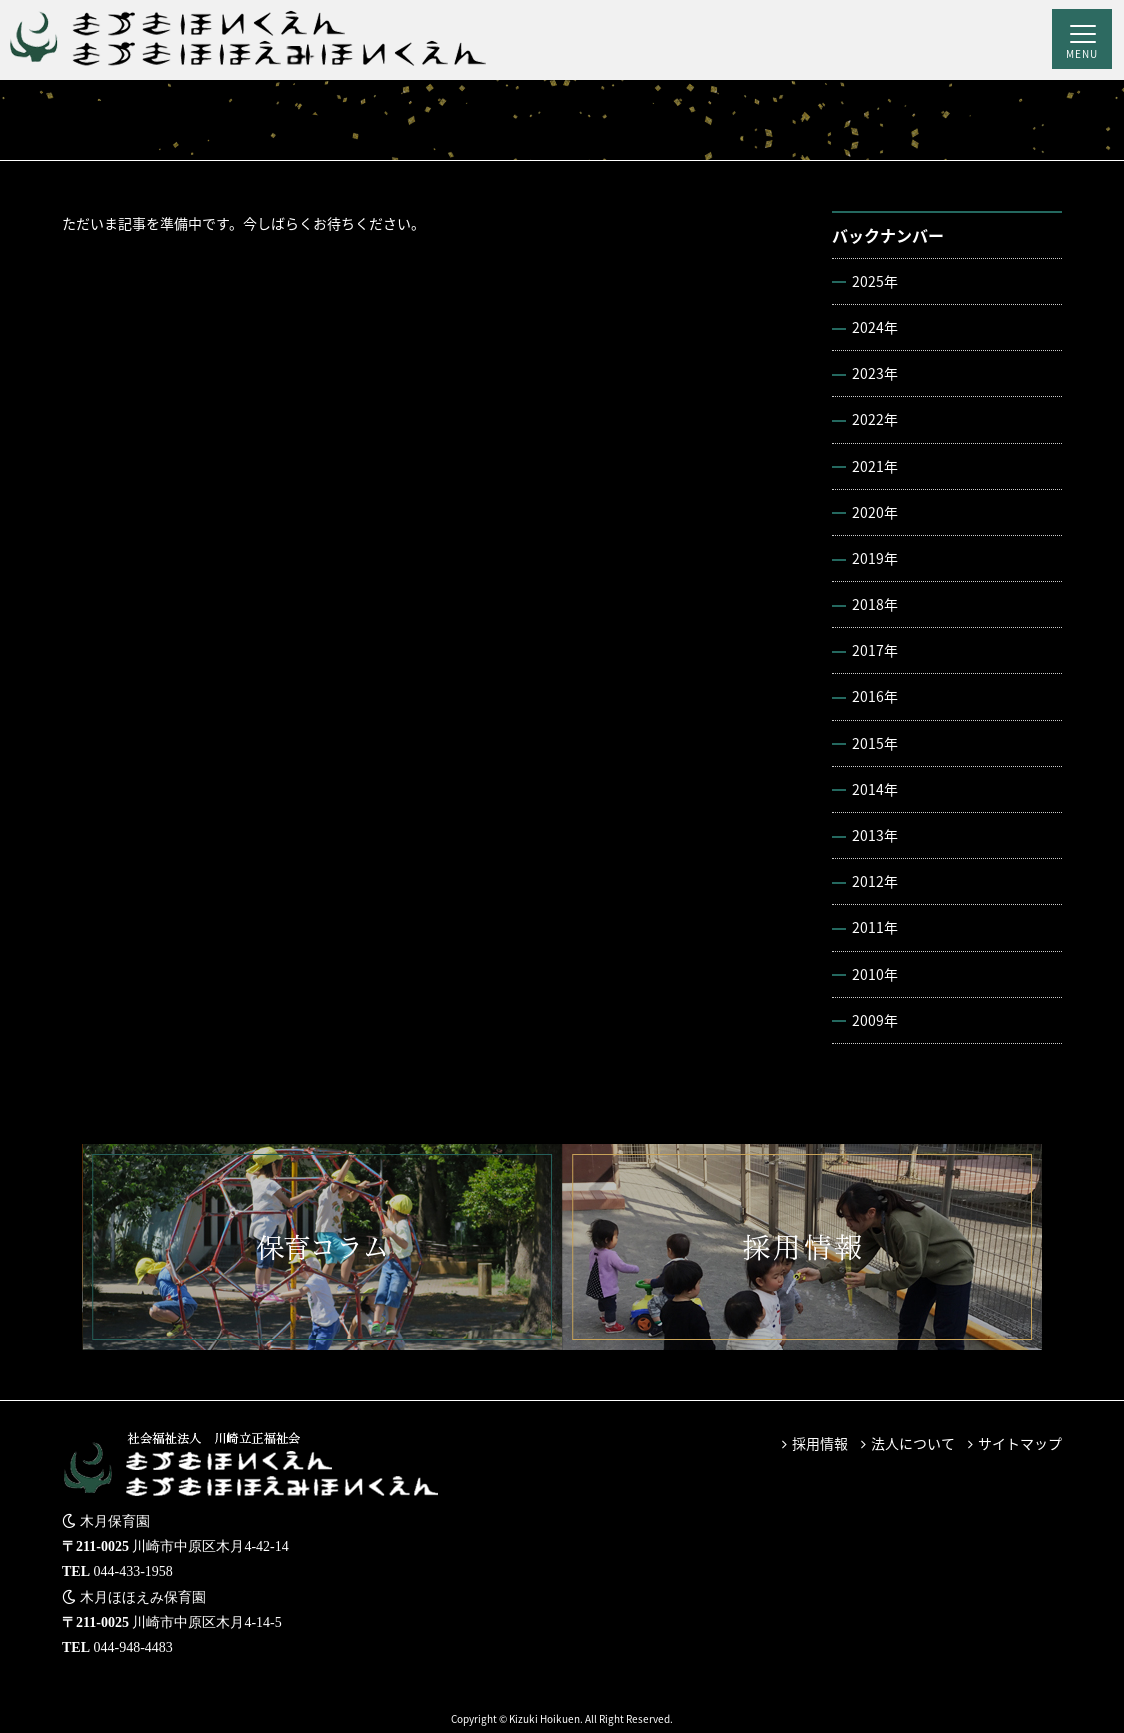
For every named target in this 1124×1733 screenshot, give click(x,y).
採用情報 (820, 1443)
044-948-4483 (133, 1647)
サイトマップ (1020, 1443)
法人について (913, 1443)
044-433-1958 (133, 1571)
